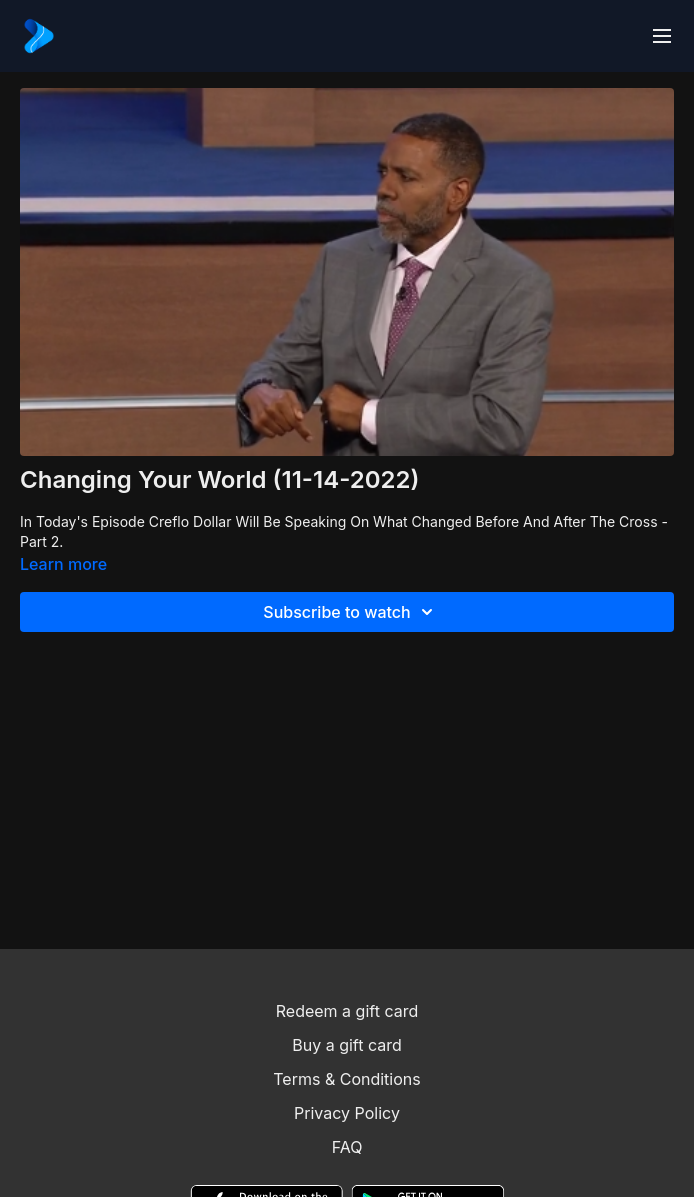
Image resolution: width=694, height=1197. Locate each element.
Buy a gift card (347, 1045)
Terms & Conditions (346, 1079)
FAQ (347, 1147)
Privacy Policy (347, 1113)
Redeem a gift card (347, 1011)
